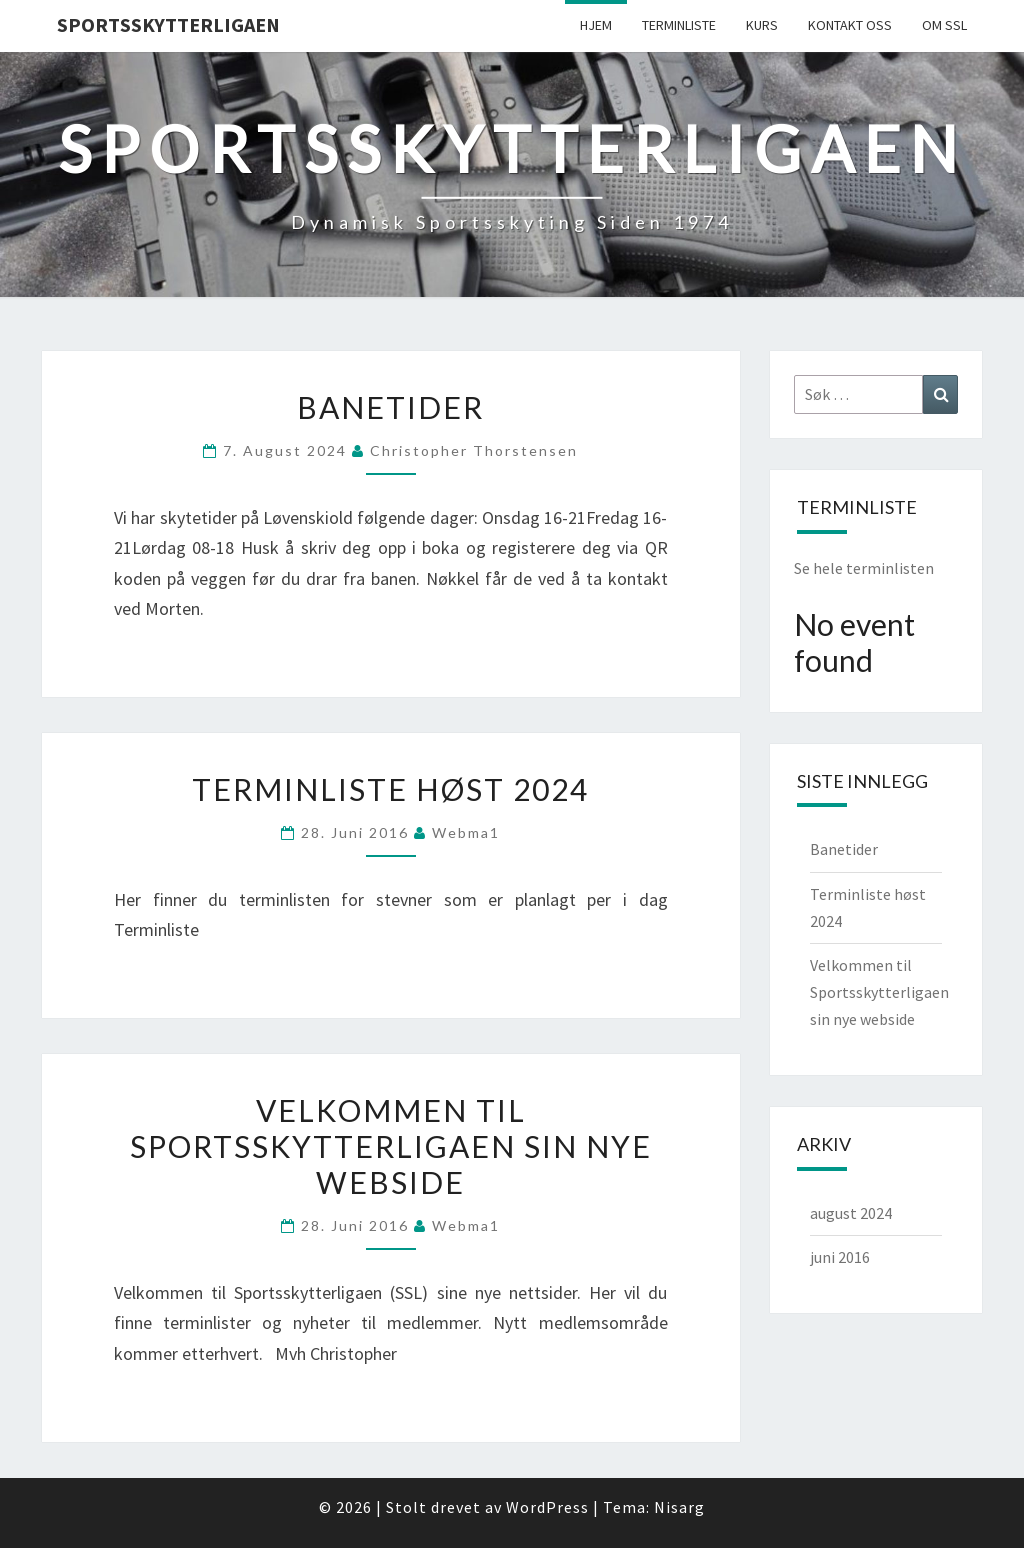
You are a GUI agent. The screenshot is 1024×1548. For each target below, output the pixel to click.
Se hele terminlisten (864, 568)
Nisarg (679, 1507)
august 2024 (851, 1213)
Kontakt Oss (850, 25)
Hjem (596, 25)
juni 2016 (840, 1257)
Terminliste (679, 25)
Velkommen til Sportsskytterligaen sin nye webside (391, 1146)
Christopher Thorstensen (474, 450)
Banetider (390, 407)
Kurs (762, 25)
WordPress (547, 1507)
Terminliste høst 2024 (390, 789)
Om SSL (944, 25)
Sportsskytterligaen (168, 24)
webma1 (466, 832)
